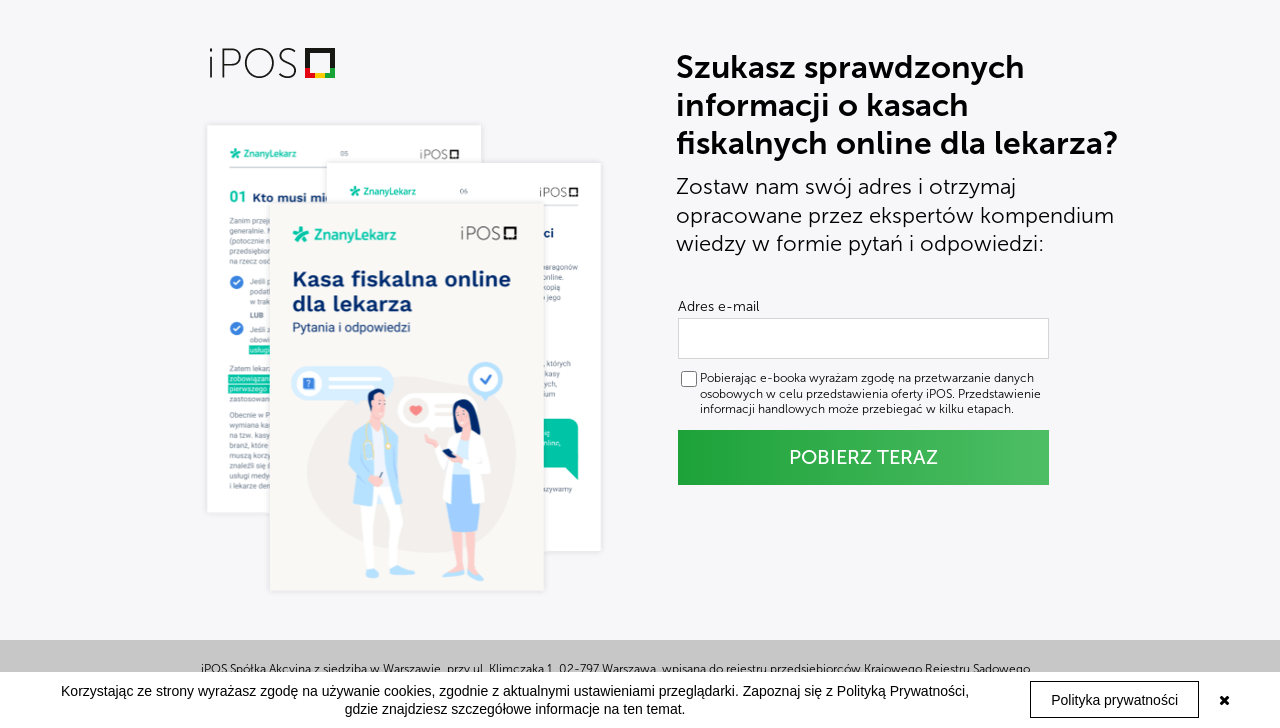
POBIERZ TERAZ (863, 457)
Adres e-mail (718, 307)
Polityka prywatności (1114, 700)
